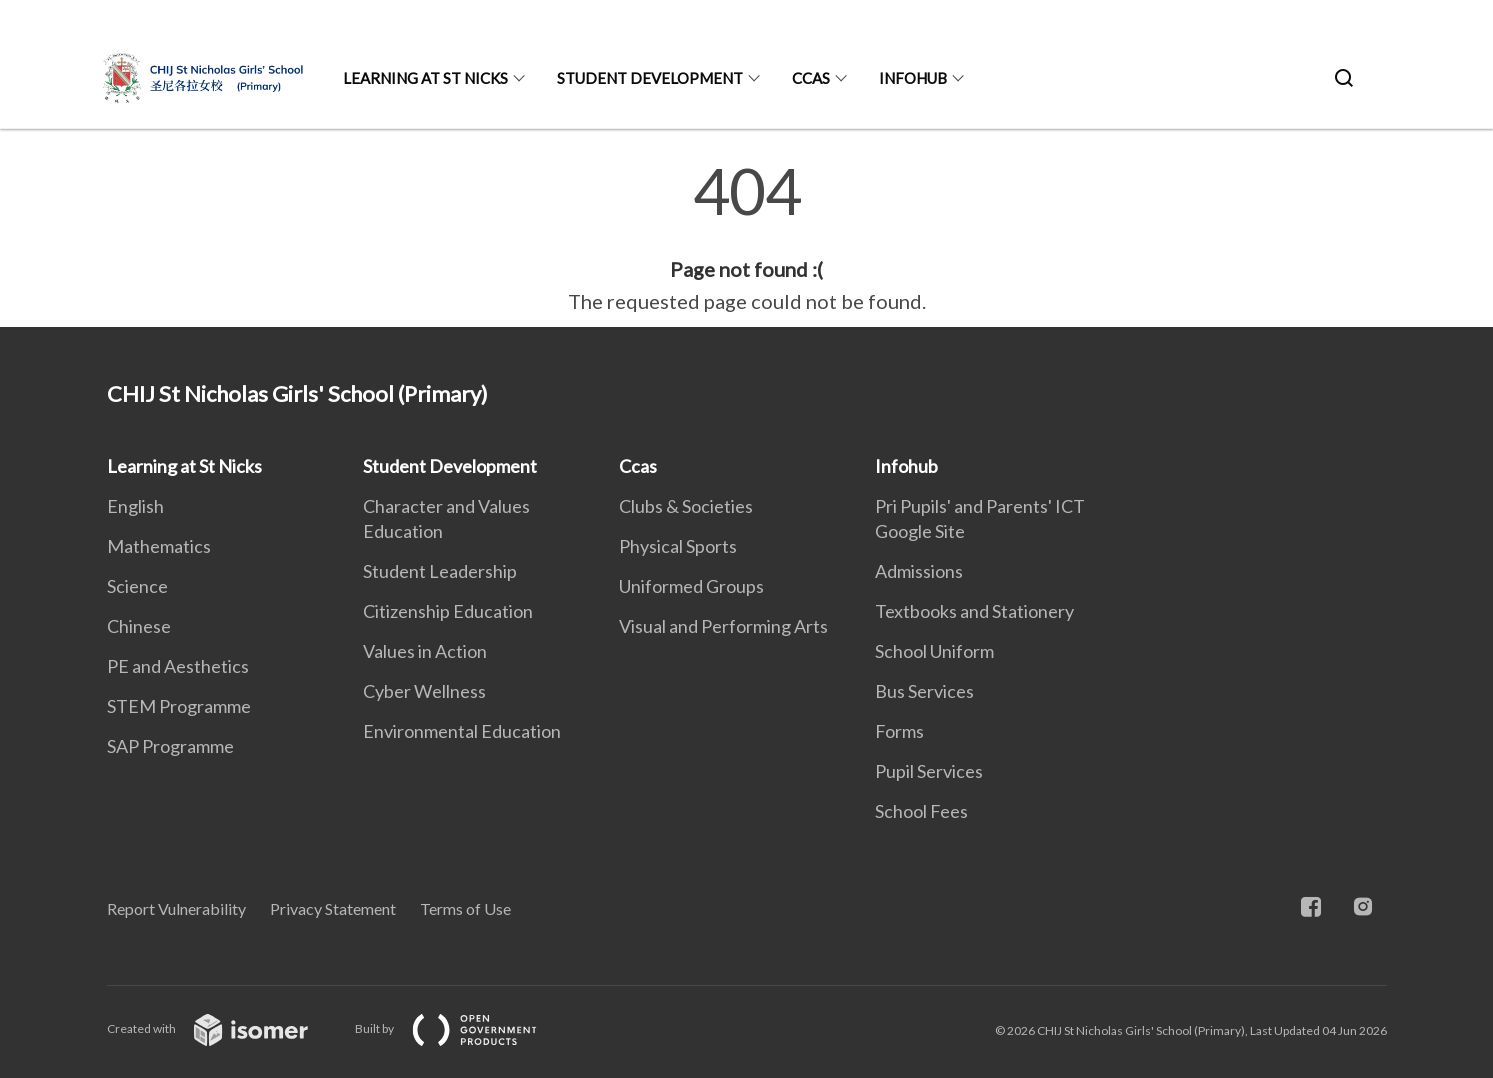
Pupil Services (929, 771)
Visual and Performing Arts (723, 626)
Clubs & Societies (686, 506)
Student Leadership (440, 571)
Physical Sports (678, 546)
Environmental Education (462, 731)
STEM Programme (179, 706)
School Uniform (934, 651)
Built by (462, 1028)
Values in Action (425, 651)
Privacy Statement (333, 908)
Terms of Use (465, 908)
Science (137, 586)
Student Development (650, 78)
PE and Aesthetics (178, 666)
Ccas (811, 78)
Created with (223, 1028)
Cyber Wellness (424, 691)
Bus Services (924, 691)
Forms (899, 731)
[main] (746, 238)
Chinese (139, 626)
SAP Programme (170, 746)
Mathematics (159, 546)
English (135, 506)
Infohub (913, 78)
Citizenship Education (448, 611)
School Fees (921, 811)
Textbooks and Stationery (974, 611)
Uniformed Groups (691, 586)
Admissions (919, 571)
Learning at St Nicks (425, 78)
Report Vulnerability (176, 908)
